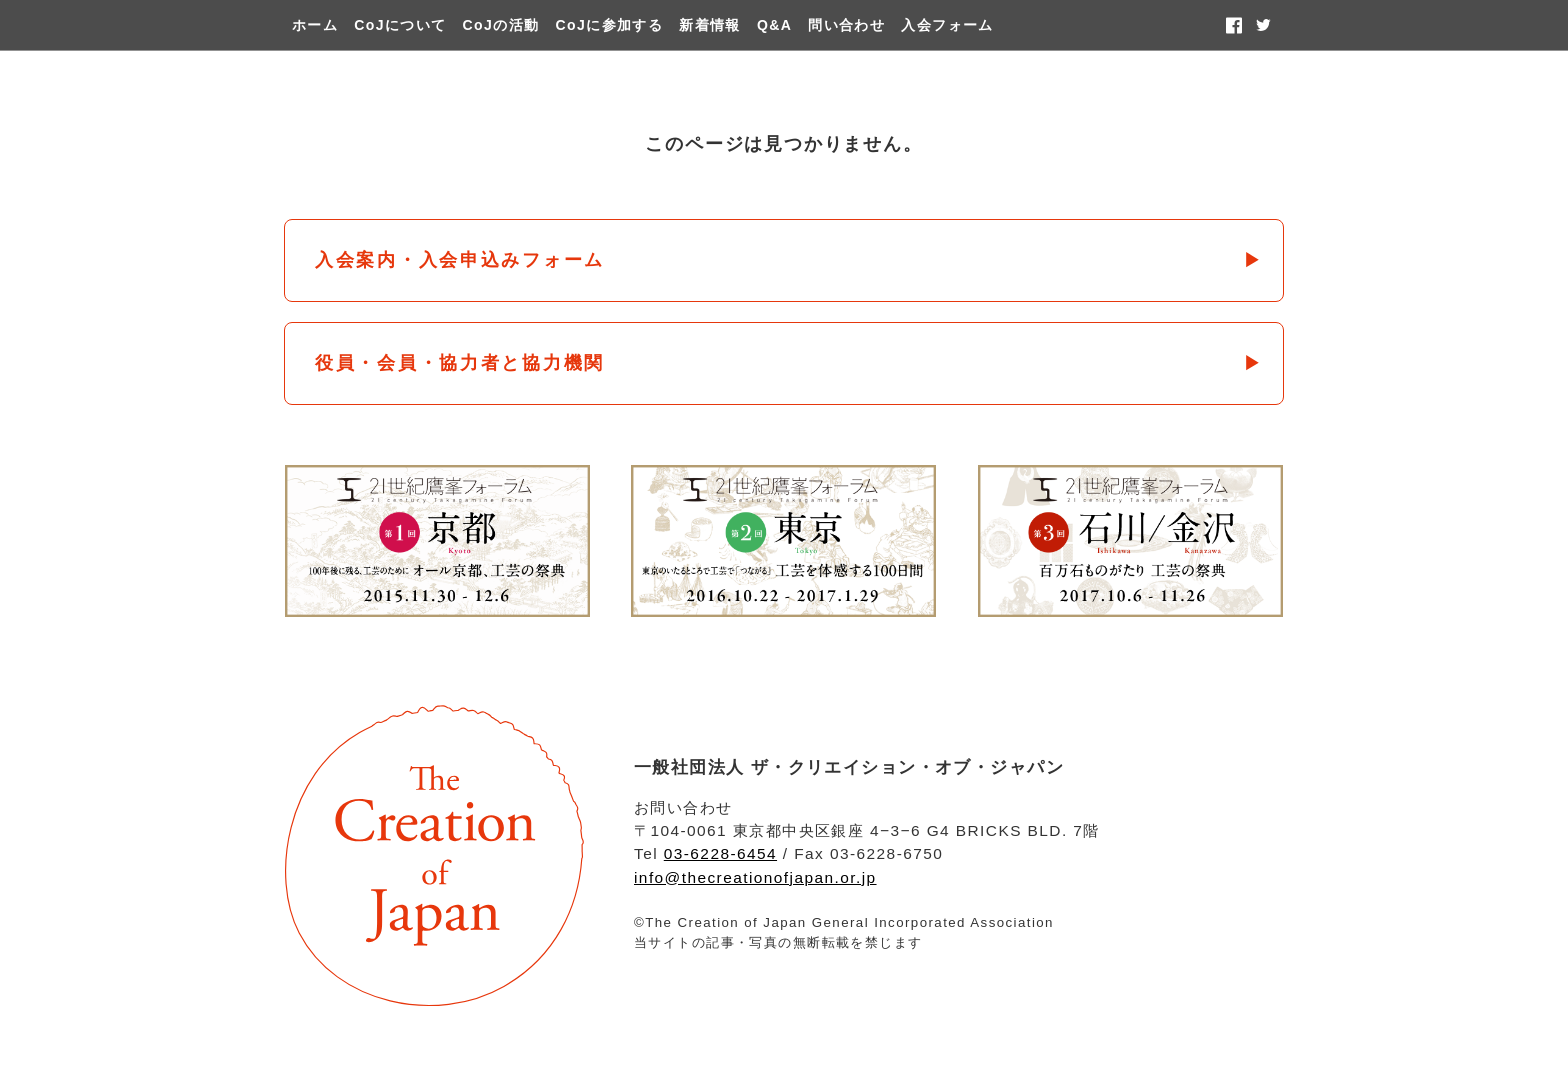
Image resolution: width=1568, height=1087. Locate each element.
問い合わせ (846, 25)
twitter (1263, 25)
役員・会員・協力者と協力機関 (460, 363)
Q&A (774, 25)
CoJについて (400, 25)
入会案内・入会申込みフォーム (460, 260)
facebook (1234, 25)
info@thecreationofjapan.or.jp (755, 877)
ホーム (315, 25)
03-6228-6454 (720, 853)
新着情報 (710, 25)
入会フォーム (947, 25)
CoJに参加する (610, 25)
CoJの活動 (501, 25)
